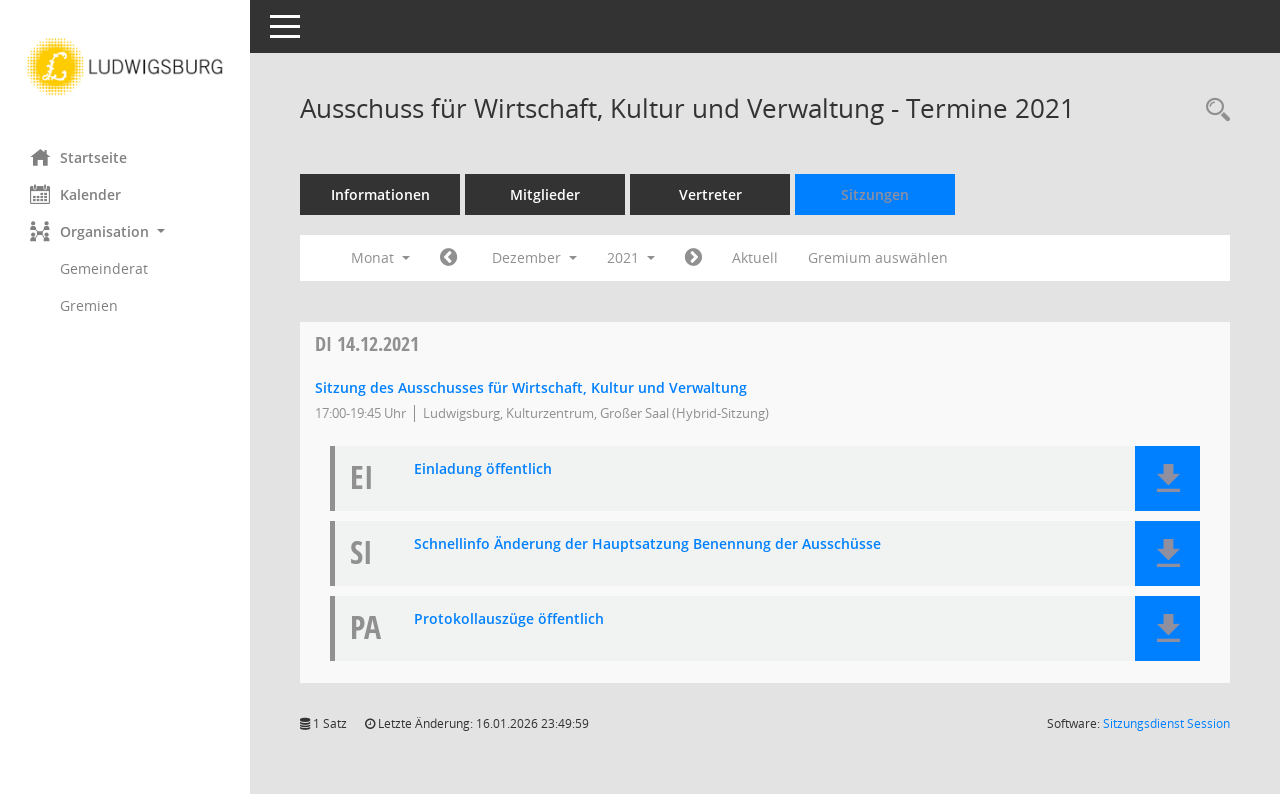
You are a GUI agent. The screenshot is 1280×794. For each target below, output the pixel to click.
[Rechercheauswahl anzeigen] (1213, 110)
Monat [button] (380, 257)
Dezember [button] (534, 257)
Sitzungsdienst (1166, 723)
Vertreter (710, 194)
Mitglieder (545, 194)
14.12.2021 (367, 343)
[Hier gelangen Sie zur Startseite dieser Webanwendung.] (125, 67)
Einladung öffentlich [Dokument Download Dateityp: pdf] (483, 469)
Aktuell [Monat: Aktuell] (755, 257)
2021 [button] (631, 257)
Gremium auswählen (878, 257)
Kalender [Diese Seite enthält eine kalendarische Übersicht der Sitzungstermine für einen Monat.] (75, 194)
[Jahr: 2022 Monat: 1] (693, 258)
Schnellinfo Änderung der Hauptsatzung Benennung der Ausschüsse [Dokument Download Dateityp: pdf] (647, 544)
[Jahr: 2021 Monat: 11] (448, 258)
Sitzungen (875, 194)
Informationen (380, 194)
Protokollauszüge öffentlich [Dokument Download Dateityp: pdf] (509, 619)
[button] (125, 231)
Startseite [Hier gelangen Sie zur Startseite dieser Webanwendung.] (78, 157)
